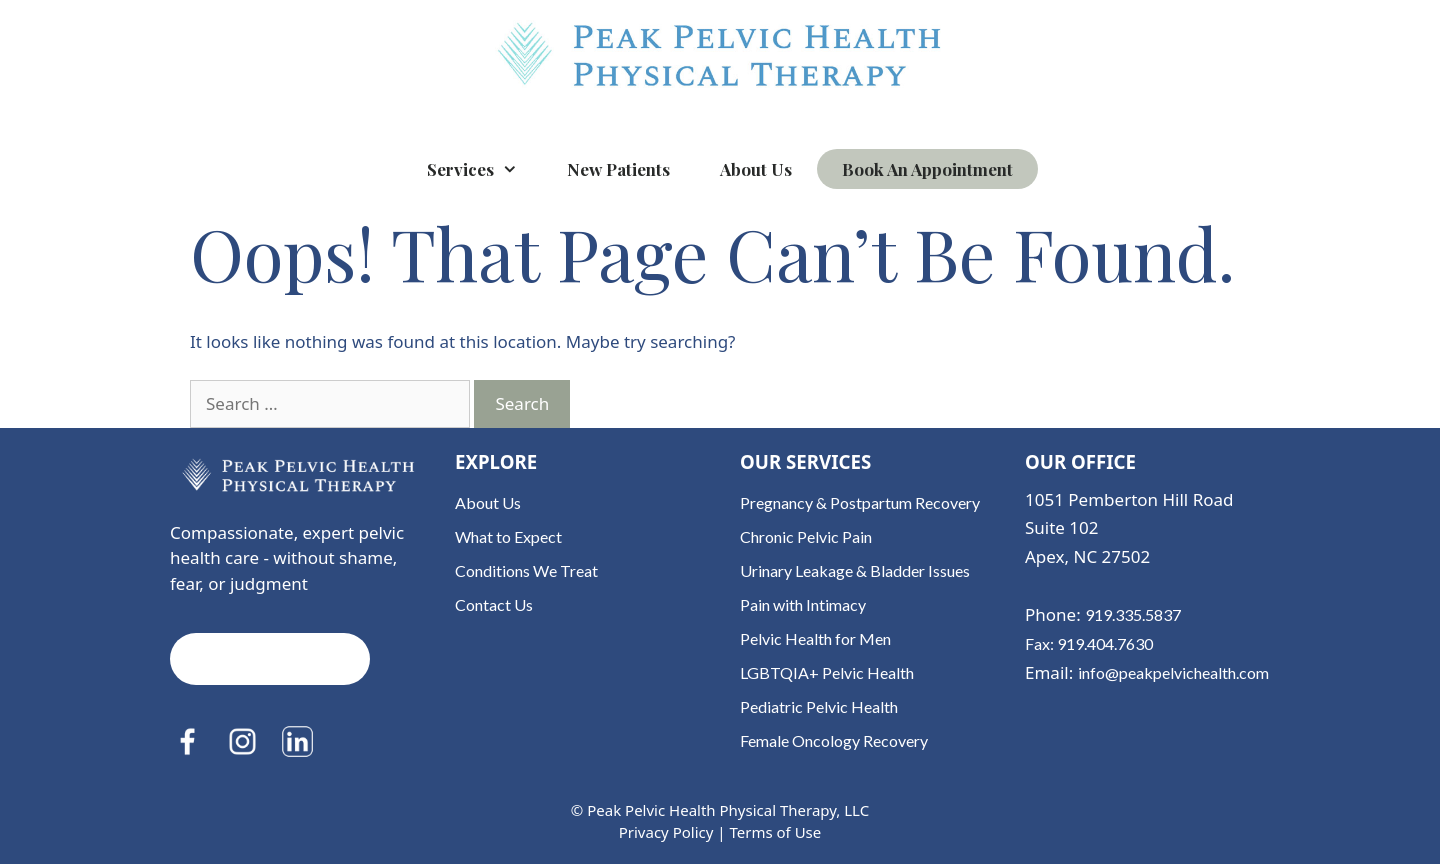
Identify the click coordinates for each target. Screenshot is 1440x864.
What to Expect (508, 536)
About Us (756, 169)
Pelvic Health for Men (815, 638)
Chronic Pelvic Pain (806, 536)
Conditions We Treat (526, 570)
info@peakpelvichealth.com (1173, 672)
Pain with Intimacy (803, 604)
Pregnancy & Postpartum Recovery (860, 502)
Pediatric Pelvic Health (819, 706)
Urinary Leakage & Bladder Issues (855, 570)
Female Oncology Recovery (834, 740)
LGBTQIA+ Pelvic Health (827, 672)
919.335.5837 (1133, 614)
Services (485, 169)
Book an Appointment (927, 169)
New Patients (618, 169)
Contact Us (494, 604)
